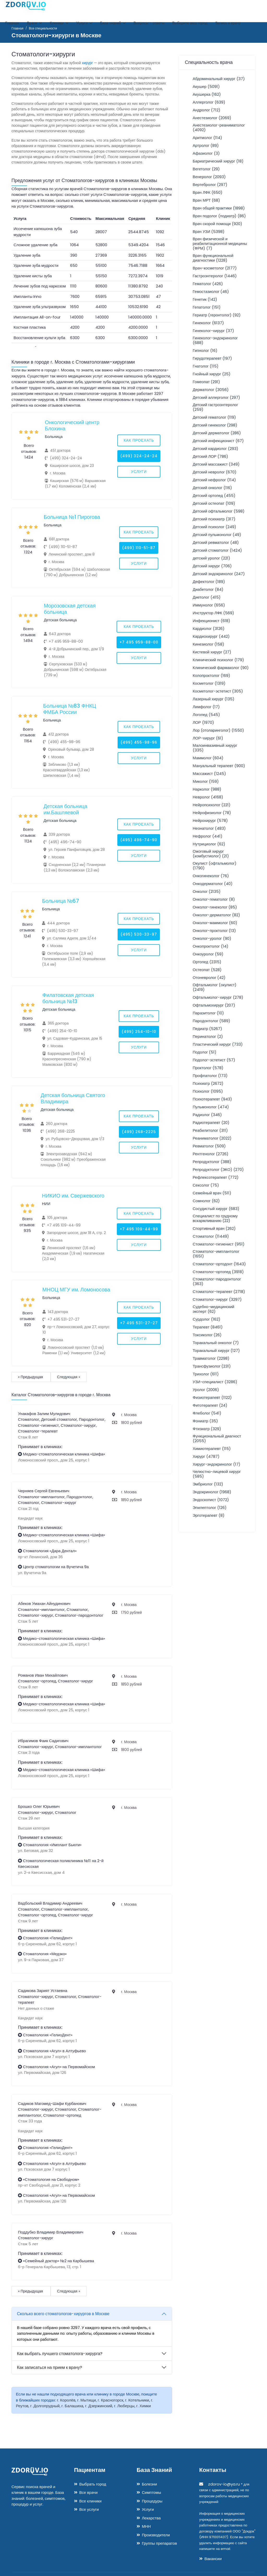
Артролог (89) (206, 145)
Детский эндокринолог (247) (219, 573)
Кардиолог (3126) (208, 628)
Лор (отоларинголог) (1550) (218, 730)
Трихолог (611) (206, 1374)
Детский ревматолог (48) (216, 542)
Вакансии (213, 2558)
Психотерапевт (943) (212, 1099)
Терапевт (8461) (208, 1327)
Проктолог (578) (208, 1067)
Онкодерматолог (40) (213, 883)
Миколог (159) (206, 781)
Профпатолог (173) (210, 1075)
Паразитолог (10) (208, 1013)
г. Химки (143, 2406)
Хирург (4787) (206, 1456)
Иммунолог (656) (209, 605)
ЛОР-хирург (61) (208, 738)
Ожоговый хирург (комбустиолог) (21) (211, 853)
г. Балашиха (72, 2406)
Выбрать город (92, 2484)
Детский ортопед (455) (214, 495)
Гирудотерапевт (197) (212, 358)
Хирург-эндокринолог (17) (216, 1464)
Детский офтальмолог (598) (219, 511)
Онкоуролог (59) (208, 954)
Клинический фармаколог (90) (221, 667)
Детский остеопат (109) (214, 503)
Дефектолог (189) (209, 581)
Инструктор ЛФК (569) (213, 613)
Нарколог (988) (207, 789)
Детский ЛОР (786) (210, 456)
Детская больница (60, 620)
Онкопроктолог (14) (210, 946)
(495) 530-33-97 (138, 934)
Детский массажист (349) (216, 464)
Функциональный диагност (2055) (217, 1438)
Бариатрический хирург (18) (218, 161)
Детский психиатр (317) (214, 519)
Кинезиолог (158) (208, 644)
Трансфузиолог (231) (212, 1366)
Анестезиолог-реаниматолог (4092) (219, 127)
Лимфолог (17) (206, 706)
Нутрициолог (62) (209, 844)
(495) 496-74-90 (138, 839)
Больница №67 (60, 901)
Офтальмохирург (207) (214, 1005)
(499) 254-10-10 (139, 1031)
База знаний (113, 23)
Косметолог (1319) (209, 683)
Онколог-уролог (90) (212, 938)
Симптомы (151, 2492)
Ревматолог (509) (209, 1146)
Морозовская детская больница (70, 609)
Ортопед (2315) (207, 962)
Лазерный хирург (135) (213, 699)
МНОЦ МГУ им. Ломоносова (76, 1289)
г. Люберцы (124, 2406)
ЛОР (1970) (203, 722)
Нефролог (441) (207, 836)
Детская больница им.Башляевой (65, 809)
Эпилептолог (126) (210, 1507)
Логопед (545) (206, 714)
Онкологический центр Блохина (72, 425)
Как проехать (139, 440)
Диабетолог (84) (208, 589)
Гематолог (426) (208, 283)
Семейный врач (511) (212, 1193)
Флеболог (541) (207, 1413)
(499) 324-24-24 (138, 456)
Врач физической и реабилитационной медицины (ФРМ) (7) (220, 243)
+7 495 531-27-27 (139, 1323)
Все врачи (88, 2492)
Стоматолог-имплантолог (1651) (216, 1254)
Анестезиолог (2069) (212, 118)
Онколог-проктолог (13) (214, 930)
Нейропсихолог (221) (211, 805)
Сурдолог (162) (206, 1319)
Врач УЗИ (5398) (208, 231)
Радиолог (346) (207, 1114)
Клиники (59, 23)
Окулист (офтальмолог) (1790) (214, 865)
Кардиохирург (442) (211, 636)
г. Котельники (137, 2400)
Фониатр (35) (205, 1421)
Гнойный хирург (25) (211, 374)
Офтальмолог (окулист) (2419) (214, 987)
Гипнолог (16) (205, 350)
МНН (146, 2526)
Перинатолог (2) (208, 1036)
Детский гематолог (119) (214, 417)
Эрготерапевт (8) (208, 1515)
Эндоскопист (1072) (211, 1499)
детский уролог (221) (211, 558)
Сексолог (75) (206, 1185)
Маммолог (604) (208, 758)
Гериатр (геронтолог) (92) (217, 315)
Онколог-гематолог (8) (214, 899)
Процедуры (152, 2501)
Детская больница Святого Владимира (73, 1098)
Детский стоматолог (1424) (217, 550)
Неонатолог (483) (209, 828)
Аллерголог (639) (209, 102)
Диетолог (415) (207, 597)
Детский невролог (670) (214, 472)
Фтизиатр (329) (207, 1428)
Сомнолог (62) (206, 1200)
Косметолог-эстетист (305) (218, 691)
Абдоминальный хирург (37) (219, 78)
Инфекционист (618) (211, 620)
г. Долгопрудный (45, 2406)
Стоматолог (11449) (211, 1236)
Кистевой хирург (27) (212, 652)
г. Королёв (66, 2400)
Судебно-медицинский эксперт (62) (213, 1309)
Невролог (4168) (208, 797)
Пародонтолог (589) (211, 1021)
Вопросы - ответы (149, 23)
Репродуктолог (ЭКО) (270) (218, 1169)
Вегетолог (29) (206, 169)
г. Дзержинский (98, 2406)
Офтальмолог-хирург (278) (218, 997)
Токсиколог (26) (207, 1335)
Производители (156, 2535)
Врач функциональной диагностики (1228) (213, 258)
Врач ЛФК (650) (207, 192)
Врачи (34, 23)
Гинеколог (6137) (208, 323)
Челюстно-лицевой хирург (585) (217, 1474)
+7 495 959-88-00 (138, 642)
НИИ (46, 1203)
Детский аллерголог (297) (216, 397)
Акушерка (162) (207, 94)
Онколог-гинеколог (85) (215, 907)
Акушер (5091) (206, 86)
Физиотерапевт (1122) (212, 1397)
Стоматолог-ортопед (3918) (218, 1271)
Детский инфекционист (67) (218, 440)
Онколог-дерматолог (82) (216, 915)
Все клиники (90, 2501)
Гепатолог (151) (207, 307)
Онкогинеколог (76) (211, 875)
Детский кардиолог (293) (215, 448)
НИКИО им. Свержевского (73, 1195)
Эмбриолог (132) (208, 1484)
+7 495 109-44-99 (139, 1229)
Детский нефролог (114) (214, 480)
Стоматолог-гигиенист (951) (219, 1244)
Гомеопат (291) (206, 381)
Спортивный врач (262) (214, 1228)
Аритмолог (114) (207, 137)
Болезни (149, 2484)
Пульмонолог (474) (211, 1107)
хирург (87, 62)
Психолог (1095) (208, 1091)
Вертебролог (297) (210, 184)
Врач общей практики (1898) (219, 208)
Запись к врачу (227, 23)
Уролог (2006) (206, 1389)
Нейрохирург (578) (210, 820)
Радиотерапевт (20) (211, 1122)
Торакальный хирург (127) (216, 1350)
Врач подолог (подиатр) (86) (219, 216)
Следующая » (68, 1377)
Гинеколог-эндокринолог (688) (215, 340)
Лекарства (151, 2518)
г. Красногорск (110, 2400)
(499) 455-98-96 (138, 742)
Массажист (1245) (209, 773)
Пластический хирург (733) (218, 1044)
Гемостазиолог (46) (211, 291)
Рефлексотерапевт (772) (216, 1177)
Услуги (84, 23)
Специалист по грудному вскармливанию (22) (215, 1218)
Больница (54, 436)
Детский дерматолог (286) (217, 433)
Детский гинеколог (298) (215, 425)
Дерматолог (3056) (211, 389)
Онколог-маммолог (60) (215, 922)
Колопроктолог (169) (211, 675)
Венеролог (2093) (209, 176)
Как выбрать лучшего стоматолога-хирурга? (59, 2354)
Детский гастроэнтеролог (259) (215, 407)
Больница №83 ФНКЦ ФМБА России (69, 709)
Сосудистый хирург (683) (216, 1208)
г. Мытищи (86, 2400)
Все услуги (89, 2509)
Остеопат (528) (207, 969)
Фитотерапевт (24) (210, 1405)
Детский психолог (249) (214, 526)
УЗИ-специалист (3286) (215, 1382)
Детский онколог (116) (212, 487)
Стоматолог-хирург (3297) (217, 1299)
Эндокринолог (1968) (212, 1492)
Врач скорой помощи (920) (217, 223)
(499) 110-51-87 (138, 547)
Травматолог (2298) (211, 1358)
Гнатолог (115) (206, 366)
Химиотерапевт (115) (212, 1448)
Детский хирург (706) (212, 566)
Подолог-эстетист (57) (214, 1060)
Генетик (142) (205, 299)
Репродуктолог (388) (212, 1161)
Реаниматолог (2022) (212, 1138)
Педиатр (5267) (207, 1028)
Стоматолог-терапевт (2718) (219, 1291)
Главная (12, 23)
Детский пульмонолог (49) (217, 534)
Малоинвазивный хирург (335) (215, 748)
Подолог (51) (204, 1052)
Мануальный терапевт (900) (219, 765)
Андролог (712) (206, 110)
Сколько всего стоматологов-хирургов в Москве (63, 2314)
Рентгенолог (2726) (210, 1154)
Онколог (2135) (207, 891)
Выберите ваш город (189, 23)
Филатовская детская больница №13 (68, 998)
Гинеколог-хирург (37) (213, 330)
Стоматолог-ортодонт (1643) (219, 1264)
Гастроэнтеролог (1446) (215, 276)
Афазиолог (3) (206, 153)
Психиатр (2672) (208, 1083)
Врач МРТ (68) (206, 200)
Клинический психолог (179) (218, 660)
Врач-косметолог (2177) (215, 268)
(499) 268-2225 (139, 1131)
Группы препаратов (159, 2543)
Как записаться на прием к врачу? (49, 2367)
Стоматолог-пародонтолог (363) (217, 1281)
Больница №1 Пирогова (72, 517)
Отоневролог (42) (209, 977)
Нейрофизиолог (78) (212, 812)
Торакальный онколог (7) (216, 1342)
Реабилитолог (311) (210, 1130)
